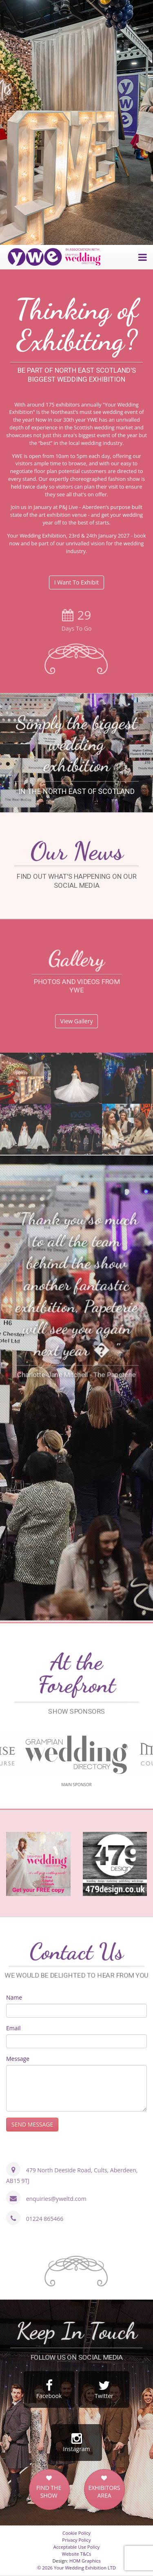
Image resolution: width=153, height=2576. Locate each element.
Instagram (76, 2442)
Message (17, 2059)
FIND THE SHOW (48, 2491)
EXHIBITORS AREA (104, 2491)
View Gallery (76, 1021)
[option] (76, 122)
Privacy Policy (76, 2540)
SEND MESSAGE (32, 2124)
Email (13, 2028)
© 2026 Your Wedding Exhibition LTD (76, 2568)
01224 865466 (45, 2219)
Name (14, 1997)
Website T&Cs (76, 2554)
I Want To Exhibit (76, 582)
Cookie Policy (76, 2533)
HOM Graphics (85, 2561)
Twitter (103, 2389)
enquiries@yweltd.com (56, 2199)
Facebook (49, 2389)
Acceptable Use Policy (76, 2547)
